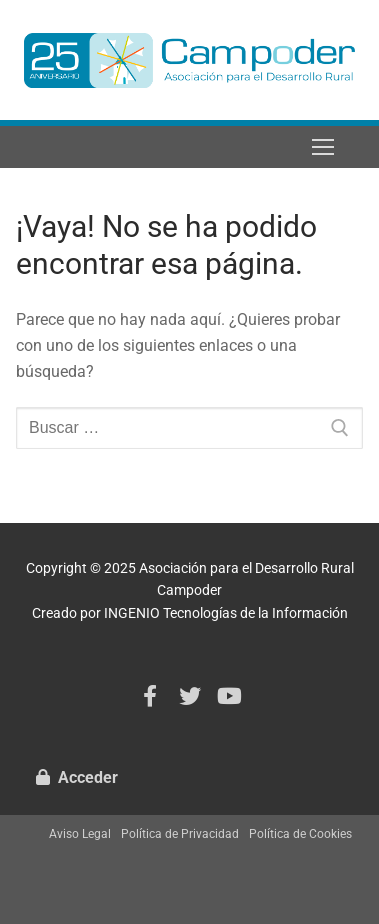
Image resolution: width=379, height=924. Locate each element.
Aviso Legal (80, 834)
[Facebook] (150, 697)
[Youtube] (229, 697)
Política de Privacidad (180, 834)
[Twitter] (190, 697)
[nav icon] (323, 147)
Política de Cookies (300, 834)
